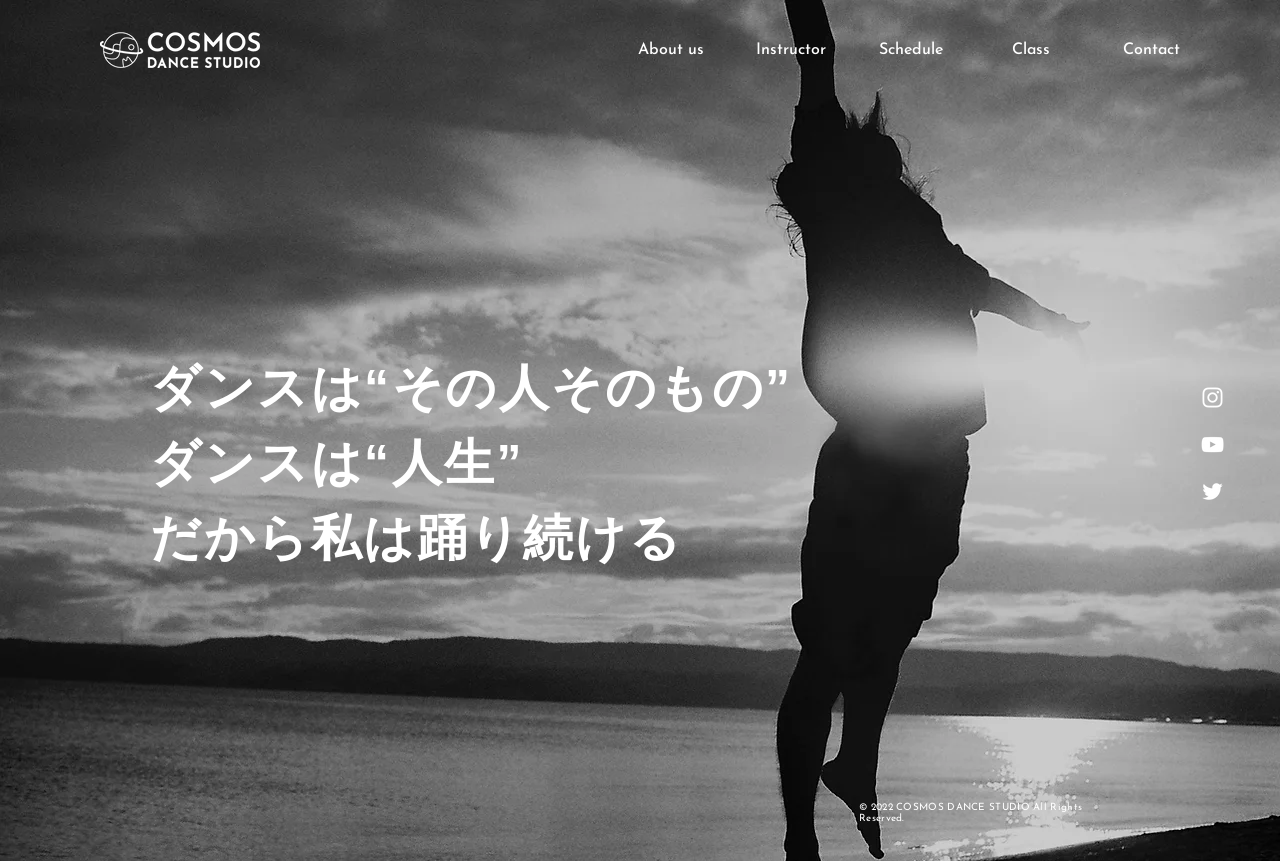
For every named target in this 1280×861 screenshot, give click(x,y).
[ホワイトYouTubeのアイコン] (1212, 444)
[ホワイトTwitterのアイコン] (1212, 491)
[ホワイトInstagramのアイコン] (1212, 397)
